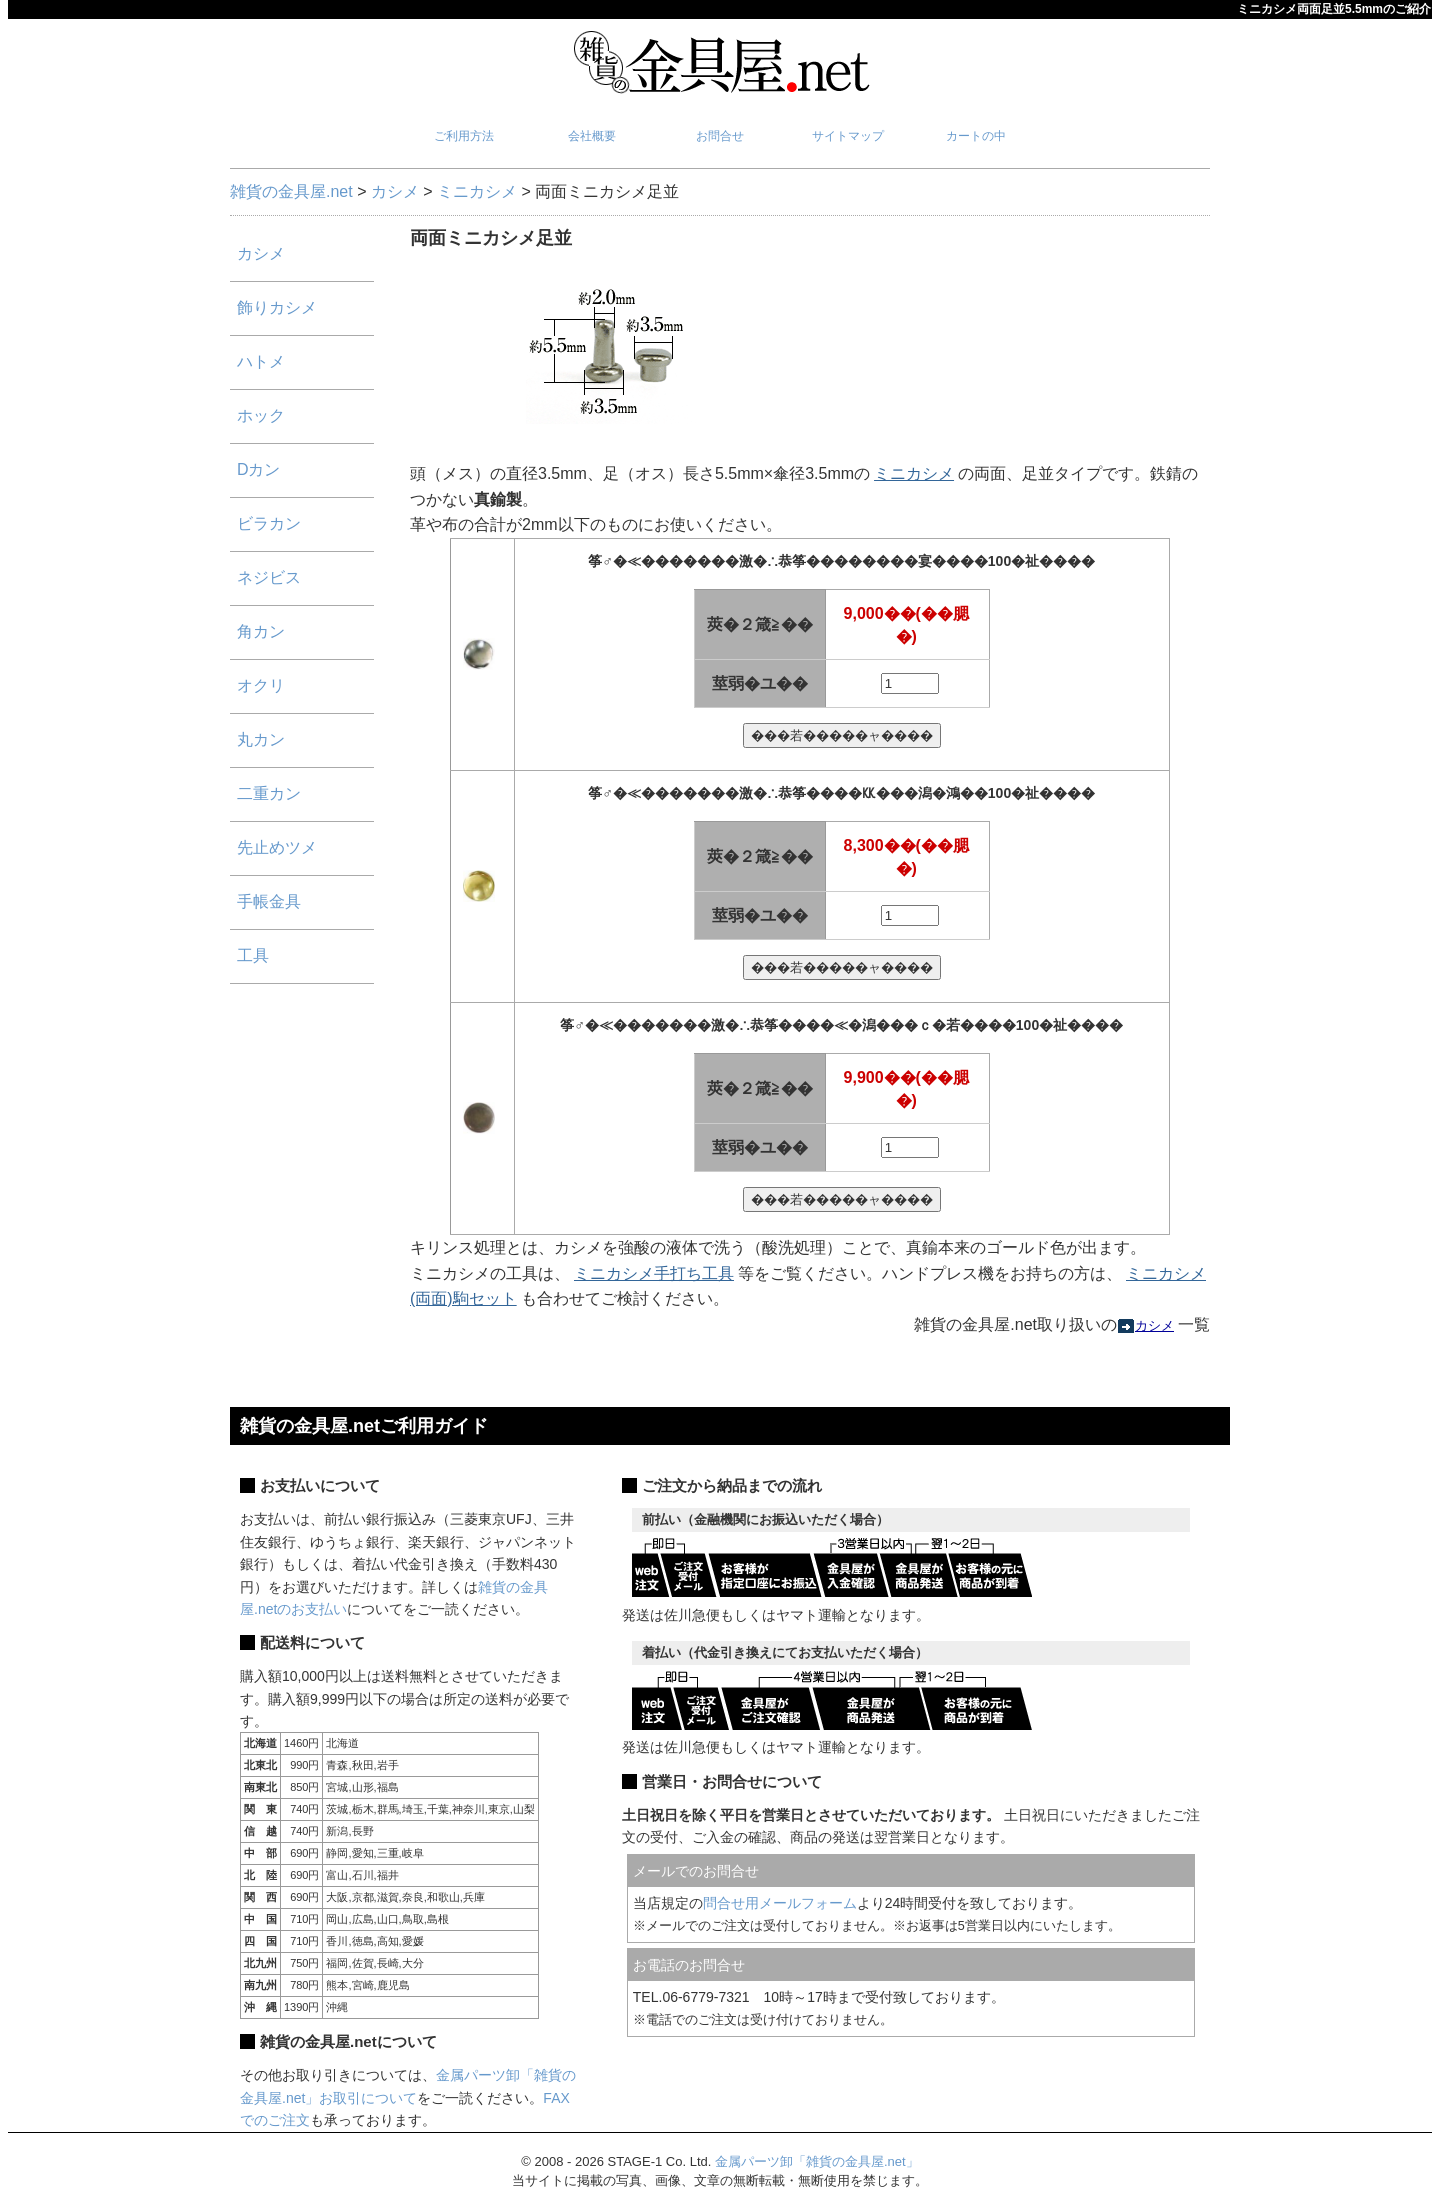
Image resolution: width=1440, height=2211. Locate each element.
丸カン (261, 739)
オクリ (261, 685)
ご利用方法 (464, 136)
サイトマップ (848, 136)
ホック (261, 415)
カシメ (395, 191)
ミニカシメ (477, 191)
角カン (261, 631)
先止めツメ (277, 847)
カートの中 (976, 136)
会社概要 (592, 136)
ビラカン (269, 523)
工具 (253, 955)
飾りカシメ (277, 307)
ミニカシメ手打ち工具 (654, 1273)
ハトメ (261, 361)
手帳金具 (269, 901)
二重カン (269, 793)
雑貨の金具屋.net (291, 191)
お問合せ (720, 136)
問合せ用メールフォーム (780, 1903)
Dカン (259, 469)
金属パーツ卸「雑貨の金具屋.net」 (817, 2161)
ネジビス (269, 577)
